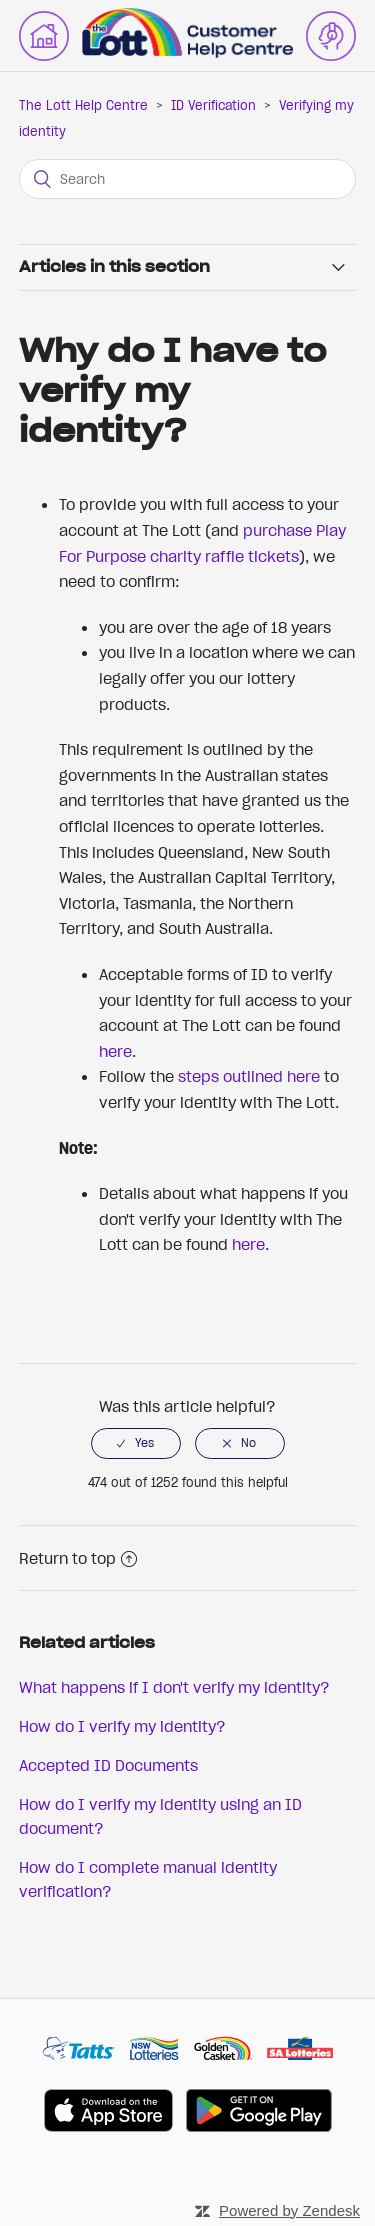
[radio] (136, 1443)
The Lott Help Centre (83, 105)
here (115, 1051)
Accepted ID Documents (108, 1765)
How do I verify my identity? (122, 1726)
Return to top (78, 1558)
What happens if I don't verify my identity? (174, 1687)
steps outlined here (249, 1076)
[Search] (188, 179)
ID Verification (213, 105)
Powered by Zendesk (289, 2210)
